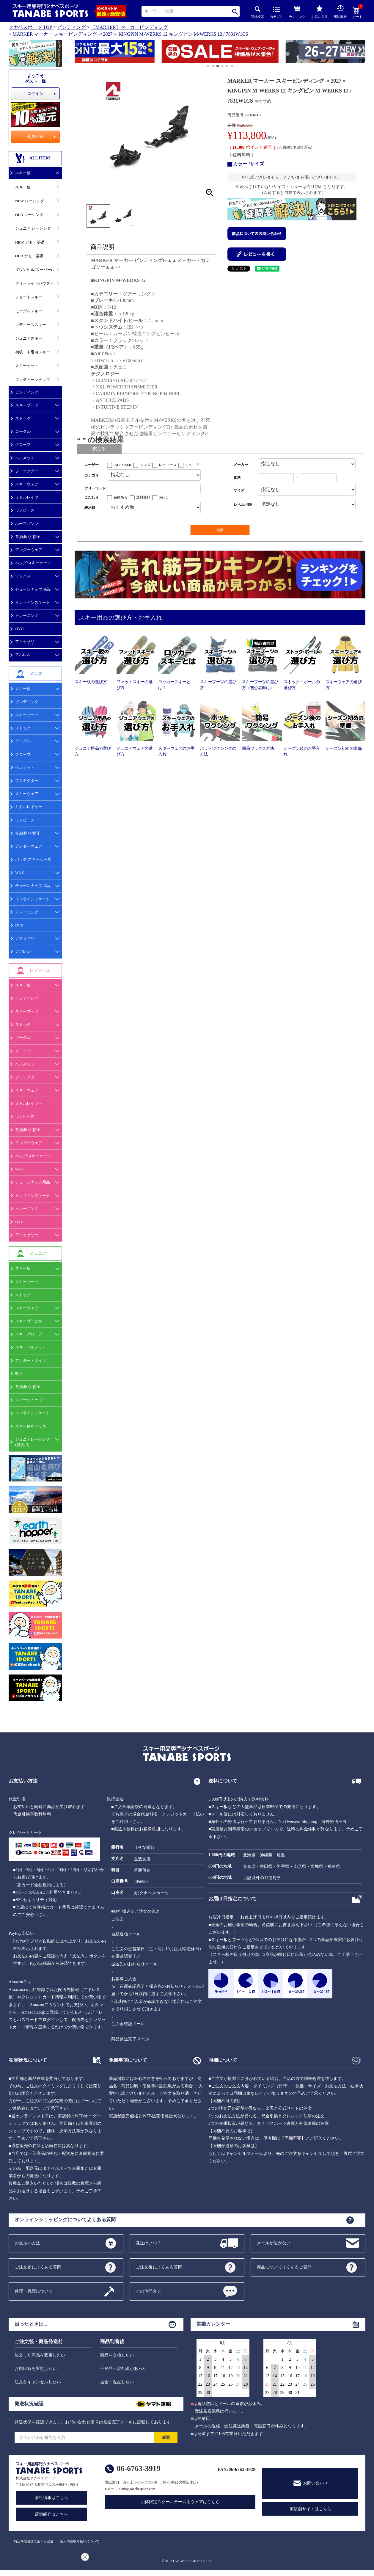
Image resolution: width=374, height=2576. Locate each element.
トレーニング (26, 615)
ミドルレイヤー (28, 497)
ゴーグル (23, 431)
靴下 (19, 1373)
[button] (77, 52)
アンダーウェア (28, 550)
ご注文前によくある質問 (38, 2267)
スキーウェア (26, 484)
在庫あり (121, 497)
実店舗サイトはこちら (310, 2509)
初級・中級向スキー (32, 352)
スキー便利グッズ (30, 1426)
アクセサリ (24, 641)
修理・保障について (34, 2291)
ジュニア (192, 465)
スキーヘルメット (30, 1347)
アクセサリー (26, 938)
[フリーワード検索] (154, 488)
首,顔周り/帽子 (27, 536)
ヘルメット (24, 458)
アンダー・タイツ (30, 1360)
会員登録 (35, 136)
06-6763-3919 (139, 2468)
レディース (168, 465)
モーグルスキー (28, 311)
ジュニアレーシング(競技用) (32, 1442)
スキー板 (23, 173)
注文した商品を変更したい (40, 2355)
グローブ (23, 444)
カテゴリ (276, 12)
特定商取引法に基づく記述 (33, 2541)
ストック (23, 418)
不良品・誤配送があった (123, 2368)
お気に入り (319, 11)
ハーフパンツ (26, 523)
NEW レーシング (29, 201)
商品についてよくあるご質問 (284, 2267)
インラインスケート (32, 602)
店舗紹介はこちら (51, 2514)
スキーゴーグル (28, 1321)
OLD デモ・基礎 (29, 256)
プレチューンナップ (32, 379)
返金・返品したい (117, 2382)
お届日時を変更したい (36, 2368)
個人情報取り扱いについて (79, 2541)
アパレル (23, 655)
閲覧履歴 (340, 11)
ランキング (297, 11)
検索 (235, 11)
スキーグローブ (28, 1334)
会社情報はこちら (51, 2497)
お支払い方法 (27, 2243)
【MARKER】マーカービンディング (129, 27)
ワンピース (24, 510)
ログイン (35, 93)
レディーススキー (30, 324)
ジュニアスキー (28, 338)
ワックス (23, 576)
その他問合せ (148, 2291)
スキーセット (26, 365)
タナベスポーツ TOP (30, 27)
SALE (163, 497)
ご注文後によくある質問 (159, 2267)
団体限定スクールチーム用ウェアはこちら (180, 2502)
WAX (19, 872)
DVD (19, 628)
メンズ (145, 465)
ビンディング (71, 27)
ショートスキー (28, 297)
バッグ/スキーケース (33, 563)
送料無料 (143, 497)
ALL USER (122, 465)
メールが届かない (274, 2243)
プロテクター (26, 471)
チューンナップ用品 (32, 589)
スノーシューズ (28, 1400)
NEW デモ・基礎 (29, 242)
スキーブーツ (26, 405)
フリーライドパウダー (34, 283)
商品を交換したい (117, 2355)
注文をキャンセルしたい (38, 2382)
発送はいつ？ (148, 2243)
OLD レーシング (29, 214)
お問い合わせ (315, 2483)
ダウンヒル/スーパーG (34, 269)
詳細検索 (257, 12)
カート (357, 12)
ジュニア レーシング (33, 228)
